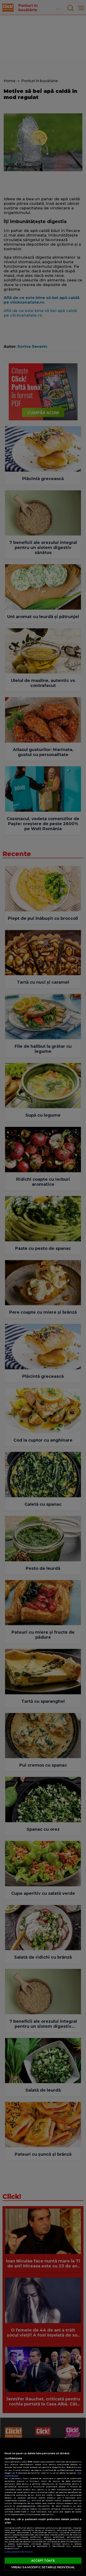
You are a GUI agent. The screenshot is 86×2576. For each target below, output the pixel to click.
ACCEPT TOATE (43, 2560)
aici (28, 2500)
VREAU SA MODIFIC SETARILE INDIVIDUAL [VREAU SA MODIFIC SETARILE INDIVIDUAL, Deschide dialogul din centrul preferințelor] (43, 2567)
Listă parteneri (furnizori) (19, 2552)
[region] (43, 2507)
